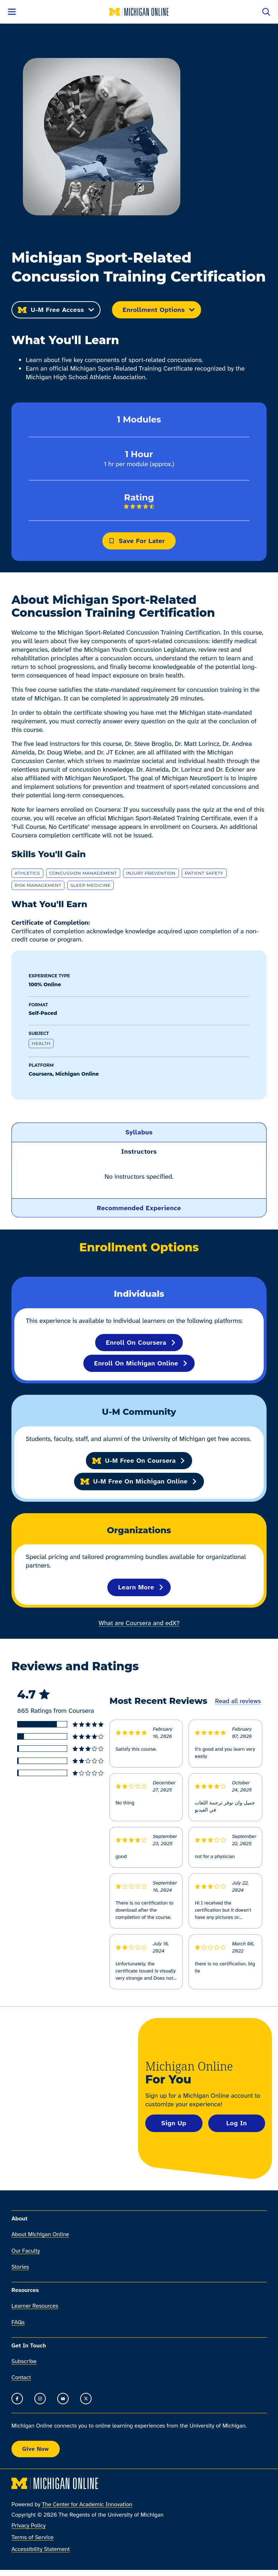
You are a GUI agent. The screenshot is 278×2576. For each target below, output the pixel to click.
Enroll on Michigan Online (141, 1363)
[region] (139, 1179)
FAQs (18, 2322)
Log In (236, 2123)
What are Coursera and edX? (139, 1623)
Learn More (141, 1587)
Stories (20, 2267)
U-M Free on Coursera (139, 1460)
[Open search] (266, 12)
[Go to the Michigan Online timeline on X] (86, 2398)
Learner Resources (34, 2306)
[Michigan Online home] (139, 12)
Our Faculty (25, 2250)
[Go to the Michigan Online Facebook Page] (17, 2398)
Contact (21, 2377)
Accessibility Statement (40, 2549)
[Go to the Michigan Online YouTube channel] (63, 2398)
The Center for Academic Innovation (87, 2504)
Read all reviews (238, 1701)
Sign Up (173, 2123)
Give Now (35, 2449)
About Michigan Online (40, 2234)
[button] (139, 1132)
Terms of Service (32, 2537)
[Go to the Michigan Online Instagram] (40, 2398)
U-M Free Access (56, 309)
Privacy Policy (28, 2525)
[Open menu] (12, 12)
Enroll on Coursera (141, 1342)
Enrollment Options (159, 309)
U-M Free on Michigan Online (139, 1481)
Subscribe (23, 2361)
